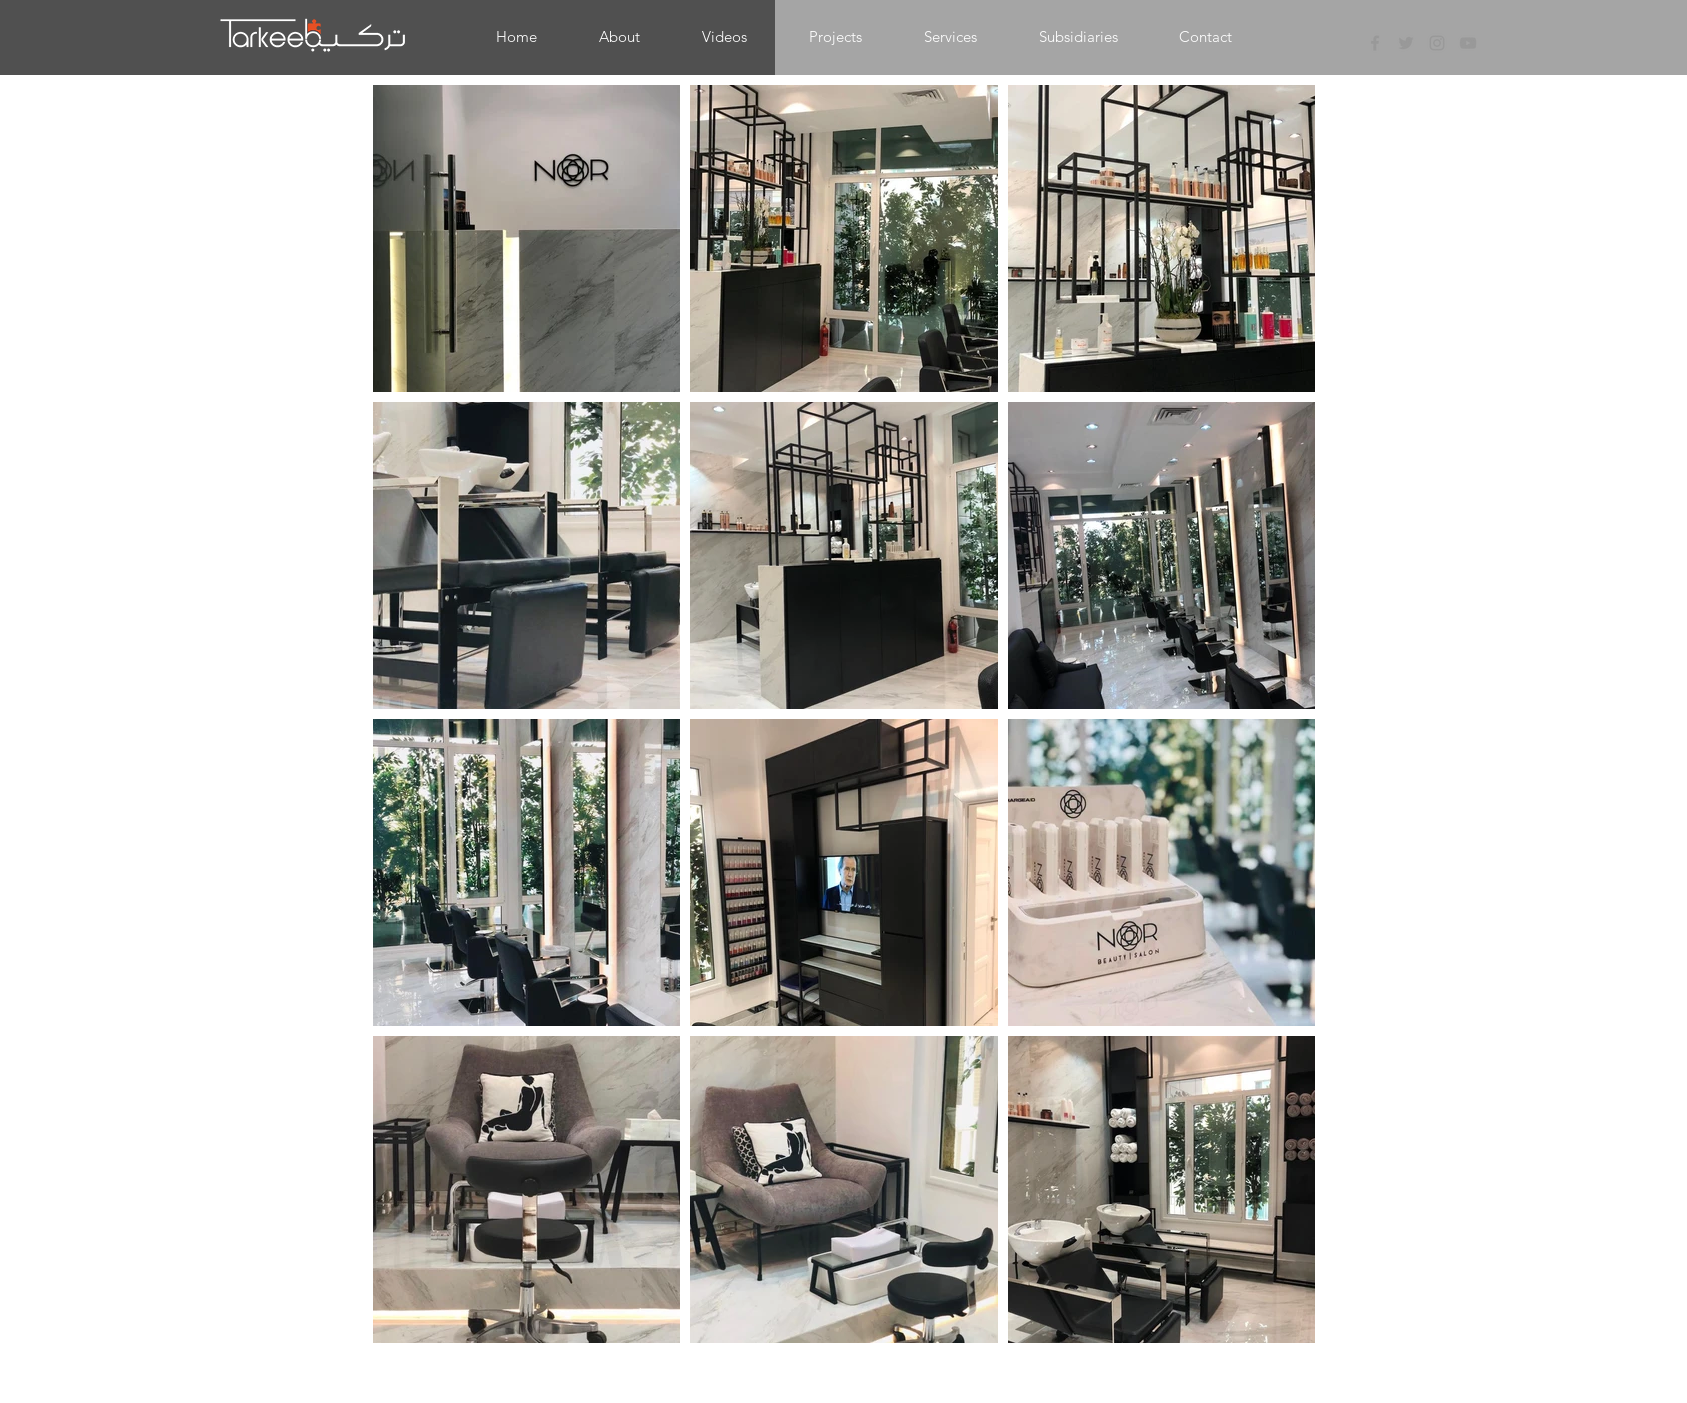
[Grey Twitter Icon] (1406, 43)
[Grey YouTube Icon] (1468, 43)
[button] (835, 37)
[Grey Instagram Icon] (1437, 43)
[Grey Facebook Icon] (1375, 43)
